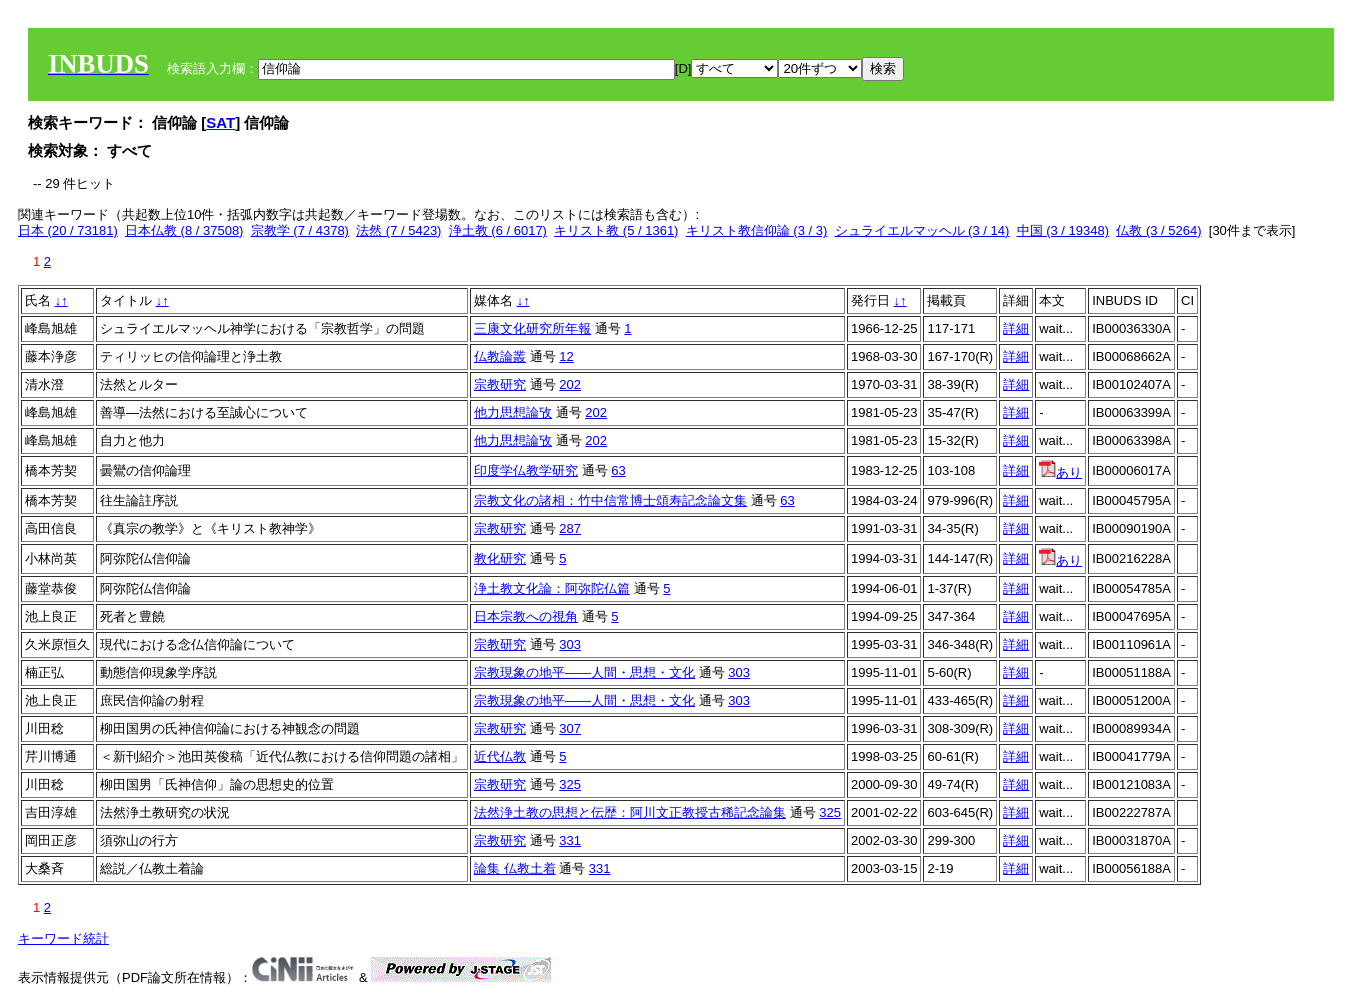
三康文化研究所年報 (532, 328)
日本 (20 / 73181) (68, 230)
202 (570, 384)
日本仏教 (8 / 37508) (184, 230)
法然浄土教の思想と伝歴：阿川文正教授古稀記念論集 (630, 812)
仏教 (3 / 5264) (1158, 230)
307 (570, 728)
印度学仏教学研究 (526, 470)
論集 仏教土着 (515, 868)
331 (570, 840)
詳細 (1016, 328)
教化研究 (500, 558)
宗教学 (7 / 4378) (300, 230)
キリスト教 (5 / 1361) (616, 230)
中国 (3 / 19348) (1063, 230)
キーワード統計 (63, 938)
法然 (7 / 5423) (398, 230)
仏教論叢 (500, 356)
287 (570, 528)
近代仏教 (500, 756)
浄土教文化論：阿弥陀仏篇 (552, 588)
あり (1060, 472)
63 (618, 470)
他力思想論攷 (513, 412)
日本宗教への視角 (526, 616)
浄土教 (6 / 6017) (498, 230)
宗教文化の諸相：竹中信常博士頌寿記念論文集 (610, 500)
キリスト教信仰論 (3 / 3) (757, 230)
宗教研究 (500, 384)
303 (570, 644)
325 (570, 784)
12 (566, 356)
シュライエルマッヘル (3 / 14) (922, 230)
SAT (220, 122)
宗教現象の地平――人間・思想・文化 (584, 672)
